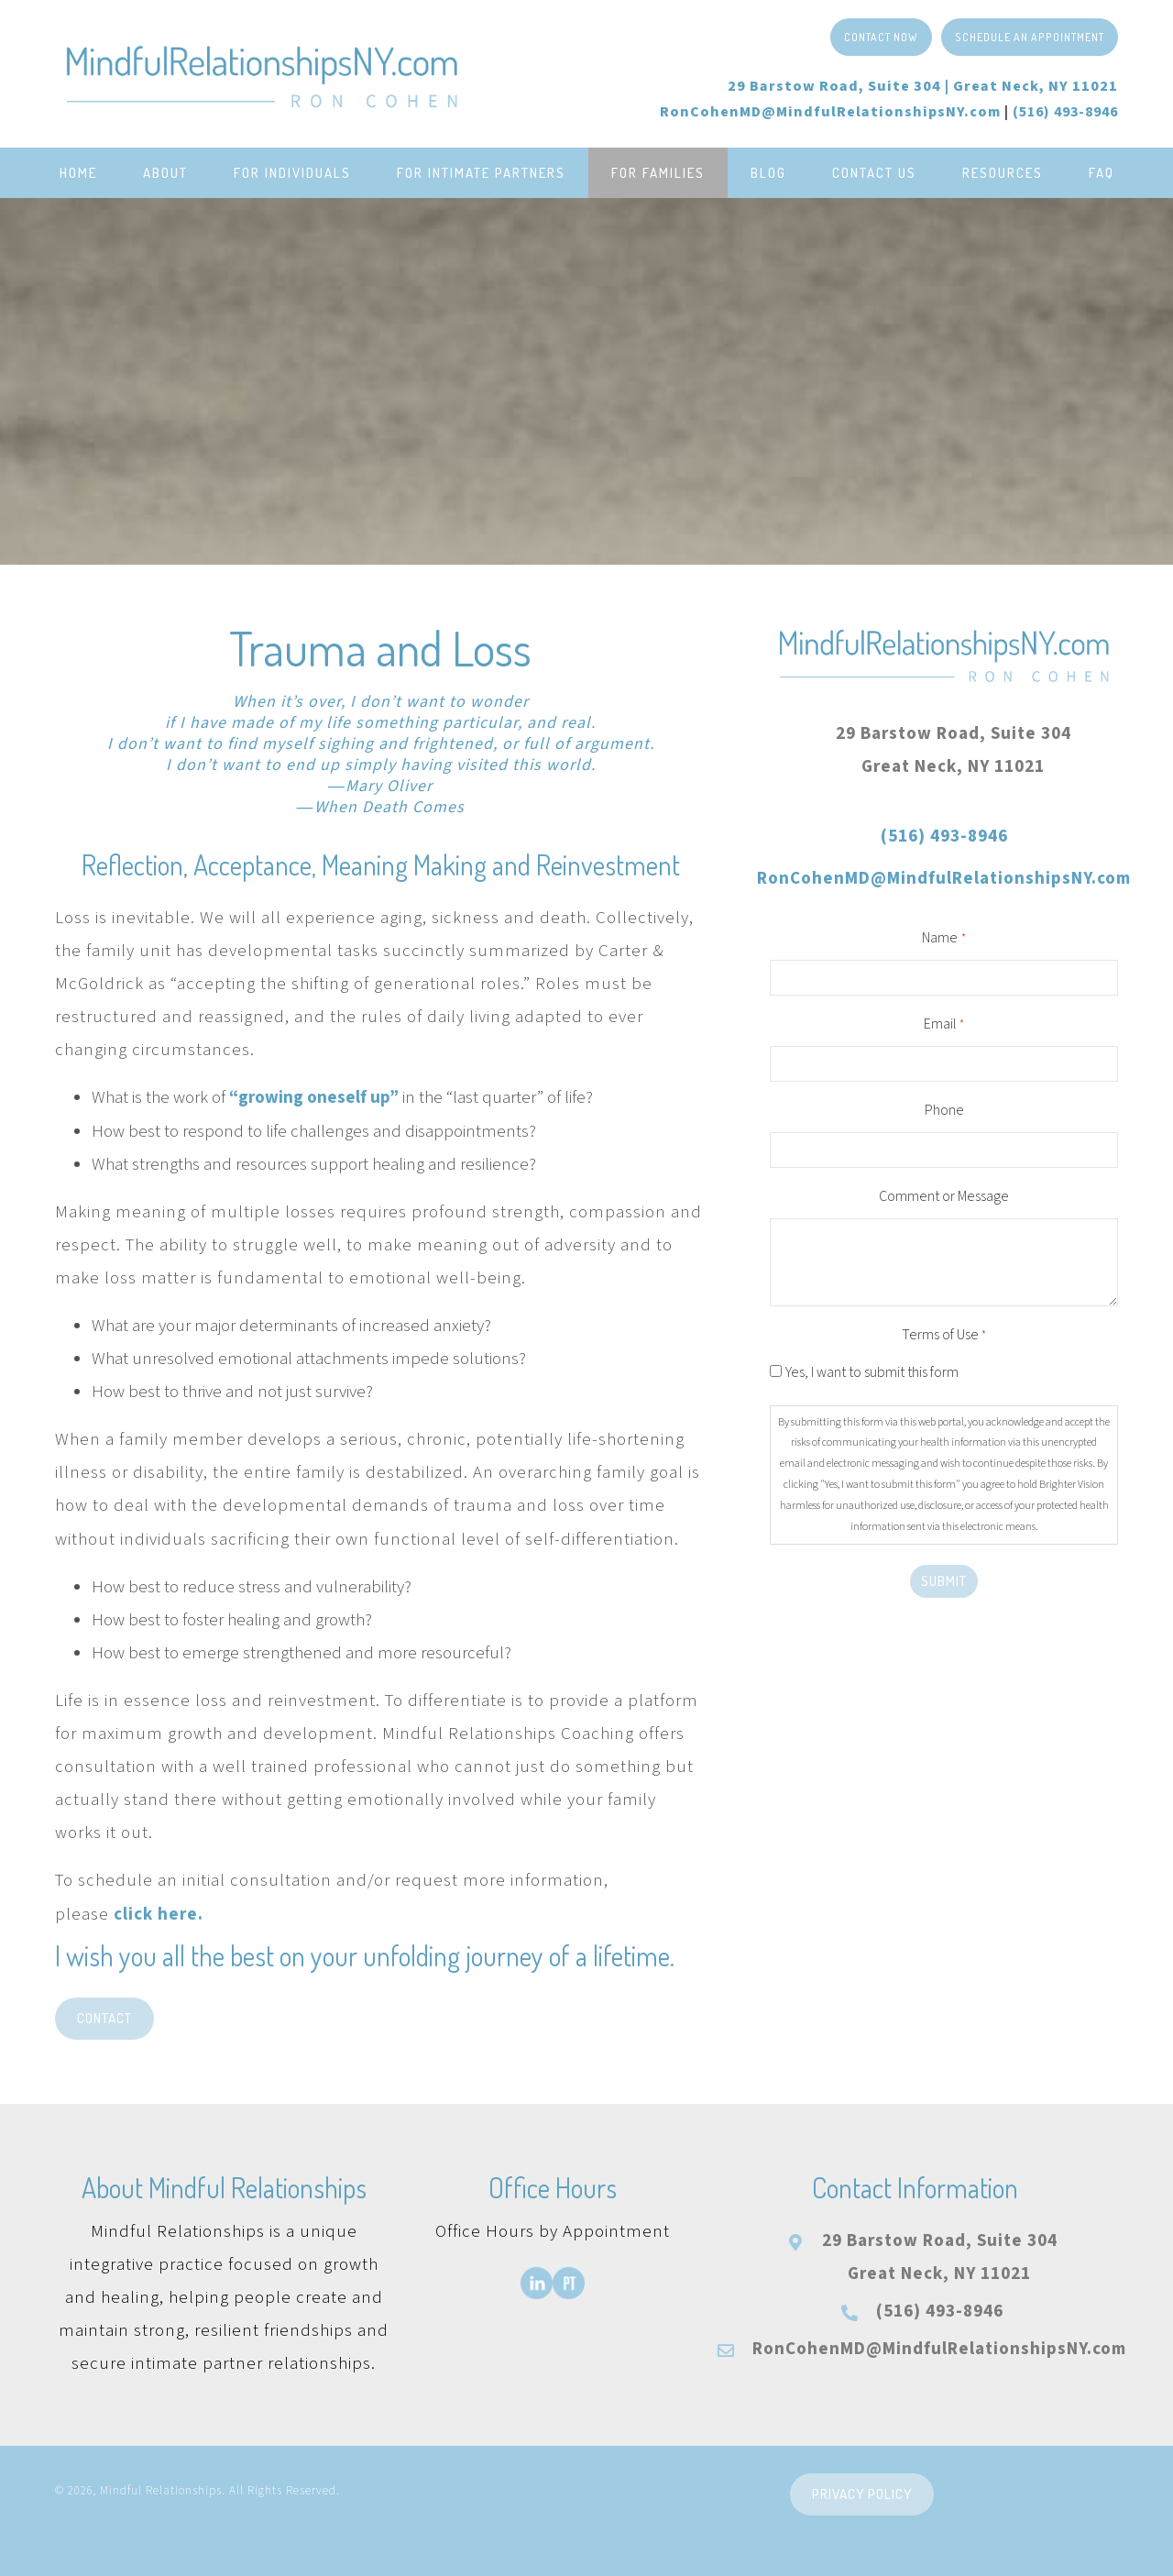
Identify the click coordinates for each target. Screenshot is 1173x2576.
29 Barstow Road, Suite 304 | (923, 86)
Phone (944, 1110)
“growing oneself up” (314, 1097)
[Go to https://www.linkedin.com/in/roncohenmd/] (537, 2283)
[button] (881, 37)
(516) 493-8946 (944, 836)
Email (944, 1025)
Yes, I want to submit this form (872, 1371)
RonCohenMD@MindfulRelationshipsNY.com (830, 112)
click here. (158, 1914)
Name (943, 939)
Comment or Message (944, 1196)
